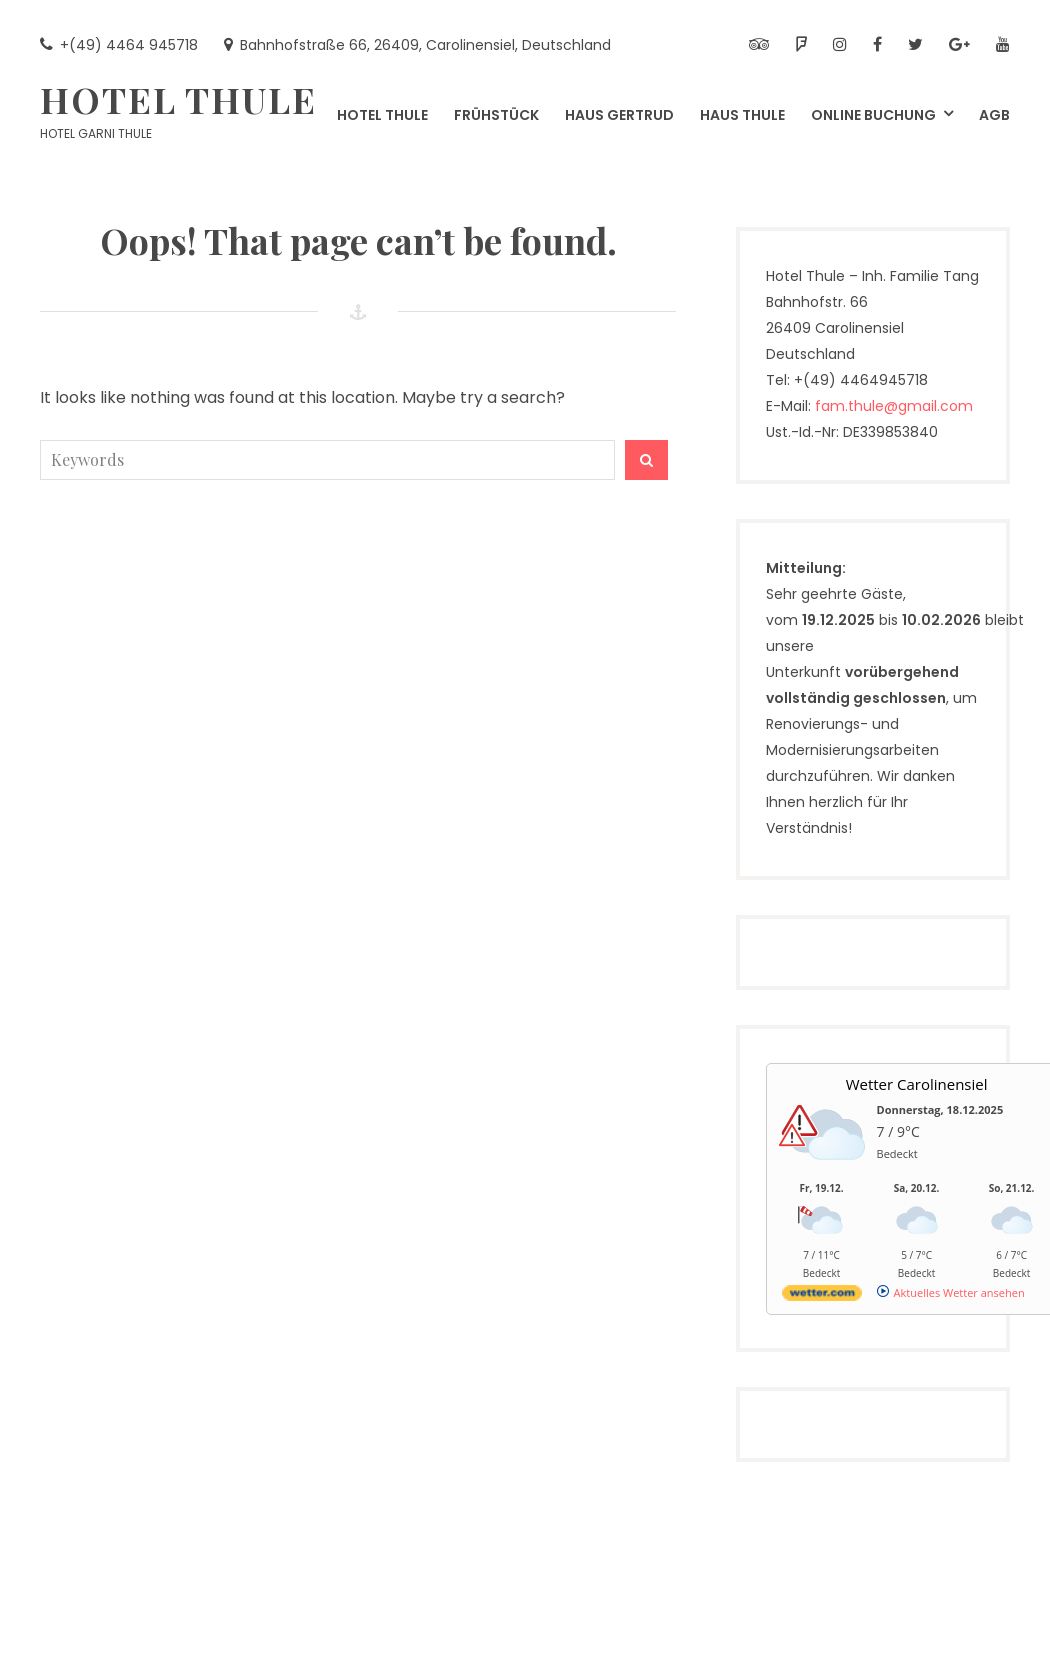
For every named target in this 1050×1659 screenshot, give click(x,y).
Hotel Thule (178, 99)
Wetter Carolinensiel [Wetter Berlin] (917, 1084)
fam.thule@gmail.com (894, 406)
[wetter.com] (822, 1296)
